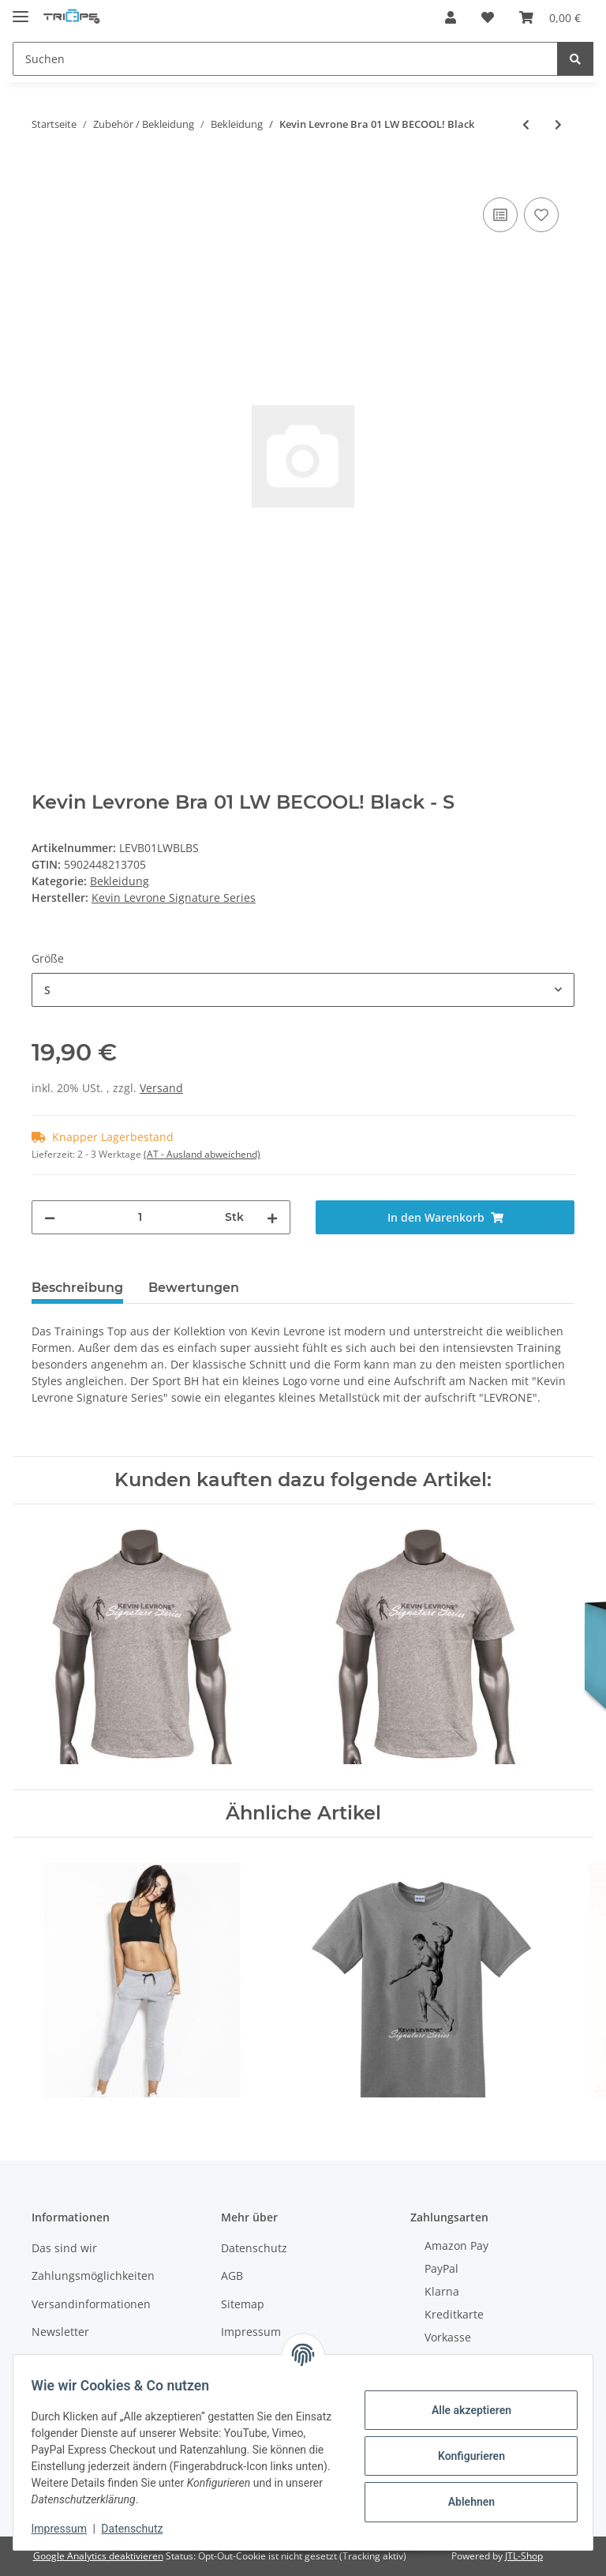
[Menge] (140, 1217)
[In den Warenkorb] (44, 176)
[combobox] (303, 990)
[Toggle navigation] (20, 10)
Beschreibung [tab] (77, 1287)
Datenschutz (254, 2247)
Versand (161, 1087)
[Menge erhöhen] (272, 1217)
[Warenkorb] (550, 17)
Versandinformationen (91, 2303)
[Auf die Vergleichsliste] (500, 214)
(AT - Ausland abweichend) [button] (202, 1154)
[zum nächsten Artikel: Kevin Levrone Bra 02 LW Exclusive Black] (558, 124)
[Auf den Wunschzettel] (541, 214)
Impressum (251, 2331)
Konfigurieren (463, 2456)
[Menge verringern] (49, 1217)
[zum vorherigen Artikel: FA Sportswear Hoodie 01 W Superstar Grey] (526, 124)
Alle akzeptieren (463, 2410)
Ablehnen (463, 2501)
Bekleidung (119, 880)
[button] (450, 17)
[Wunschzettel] (488, 17)
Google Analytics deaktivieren (98, 2556)
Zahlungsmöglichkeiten (93, 2275)
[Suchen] (285, 59)
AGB (232, 2275)
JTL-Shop (524, 2556)
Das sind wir (64, 2247)
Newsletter (60, 2331)
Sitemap (242, 2303)
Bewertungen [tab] (193, 1287)
